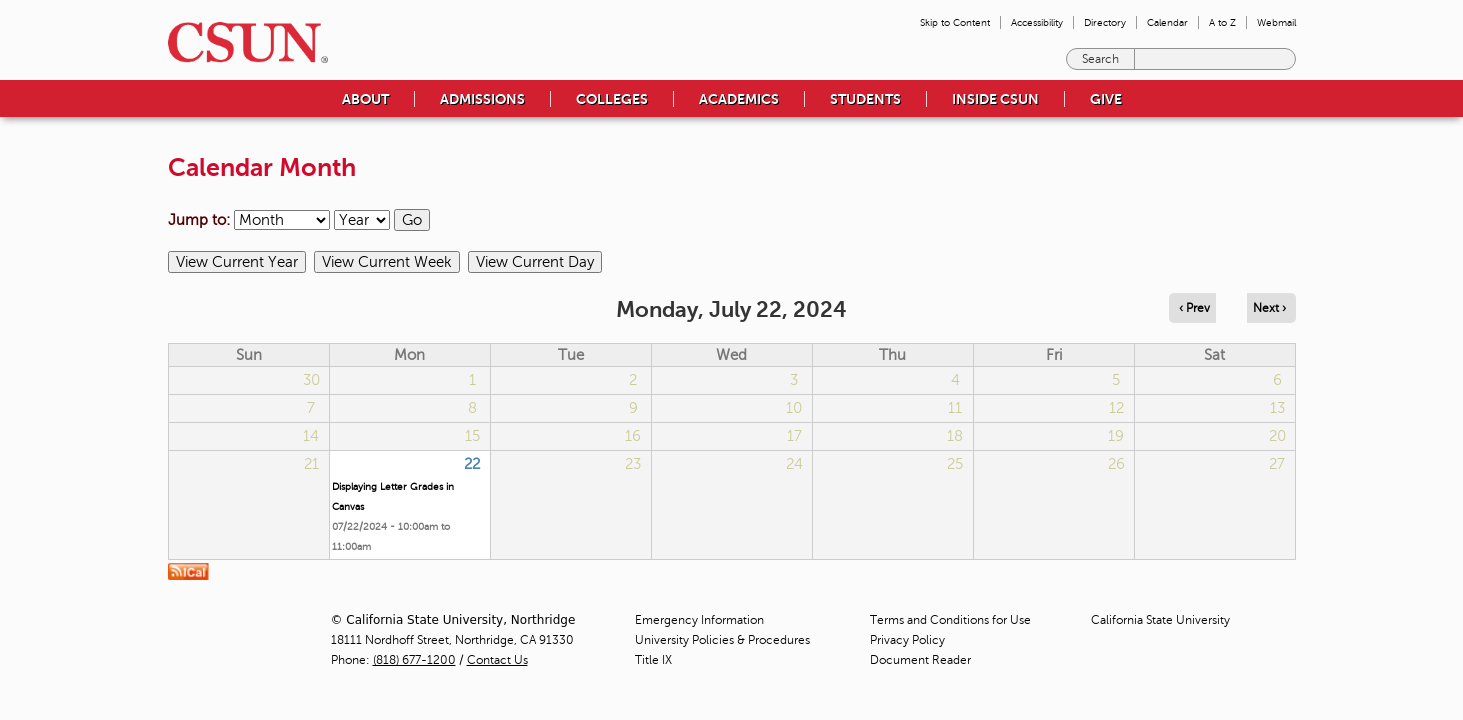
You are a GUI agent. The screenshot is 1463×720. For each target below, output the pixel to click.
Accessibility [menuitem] (1037, 22)
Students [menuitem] (865, 99)
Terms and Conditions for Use (950, 620)
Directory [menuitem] (1105, 22)
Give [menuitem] (1106, 99)
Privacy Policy (907, 640)
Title (653, 660)
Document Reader (920, 660)
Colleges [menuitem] (612, 99)
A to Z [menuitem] (1222, 22)
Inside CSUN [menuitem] (995, 99)
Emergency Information (699, 620)
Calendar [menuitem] (1167, 22)
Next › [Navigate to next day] (1269, 308)
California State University (1160, 620)
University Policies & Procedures (722, 640)
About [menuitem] (365, 99)
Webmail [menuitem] (1276, 22)
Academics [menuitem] (739, 99)
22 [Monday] (472, 464)
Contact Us (497, 660)
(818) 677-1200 (414, 660)
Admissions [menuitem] (482, 99)
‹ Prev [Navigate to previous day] (1194, 308)
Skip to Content (955, 22)
